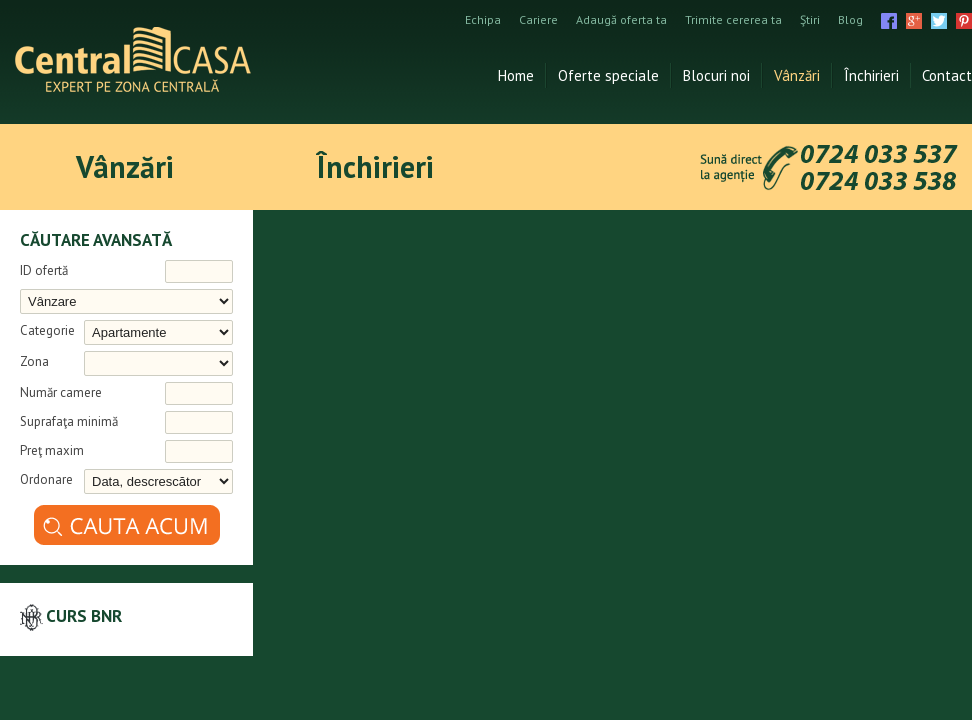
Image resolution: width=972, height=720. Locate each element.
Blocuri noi (716, 75)
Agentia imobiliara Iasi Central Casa (133, 59)
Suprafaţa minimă (69, 421)
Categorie (47, 330)
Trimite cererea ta (733, 20)
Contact (947, 75)
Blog (850, 20)
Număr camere (61, 392)
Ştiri (810, 20)
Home (516, 75)
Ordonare (46, 479)
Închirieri (871, 75)
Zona (34, 361)
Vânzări (797, 75)
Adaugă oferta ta (621, 20)
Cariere (538, 20)
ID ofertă (44, 270)
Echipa (483, 20)
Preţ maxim (52, 450)
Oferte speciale (608, 75)
